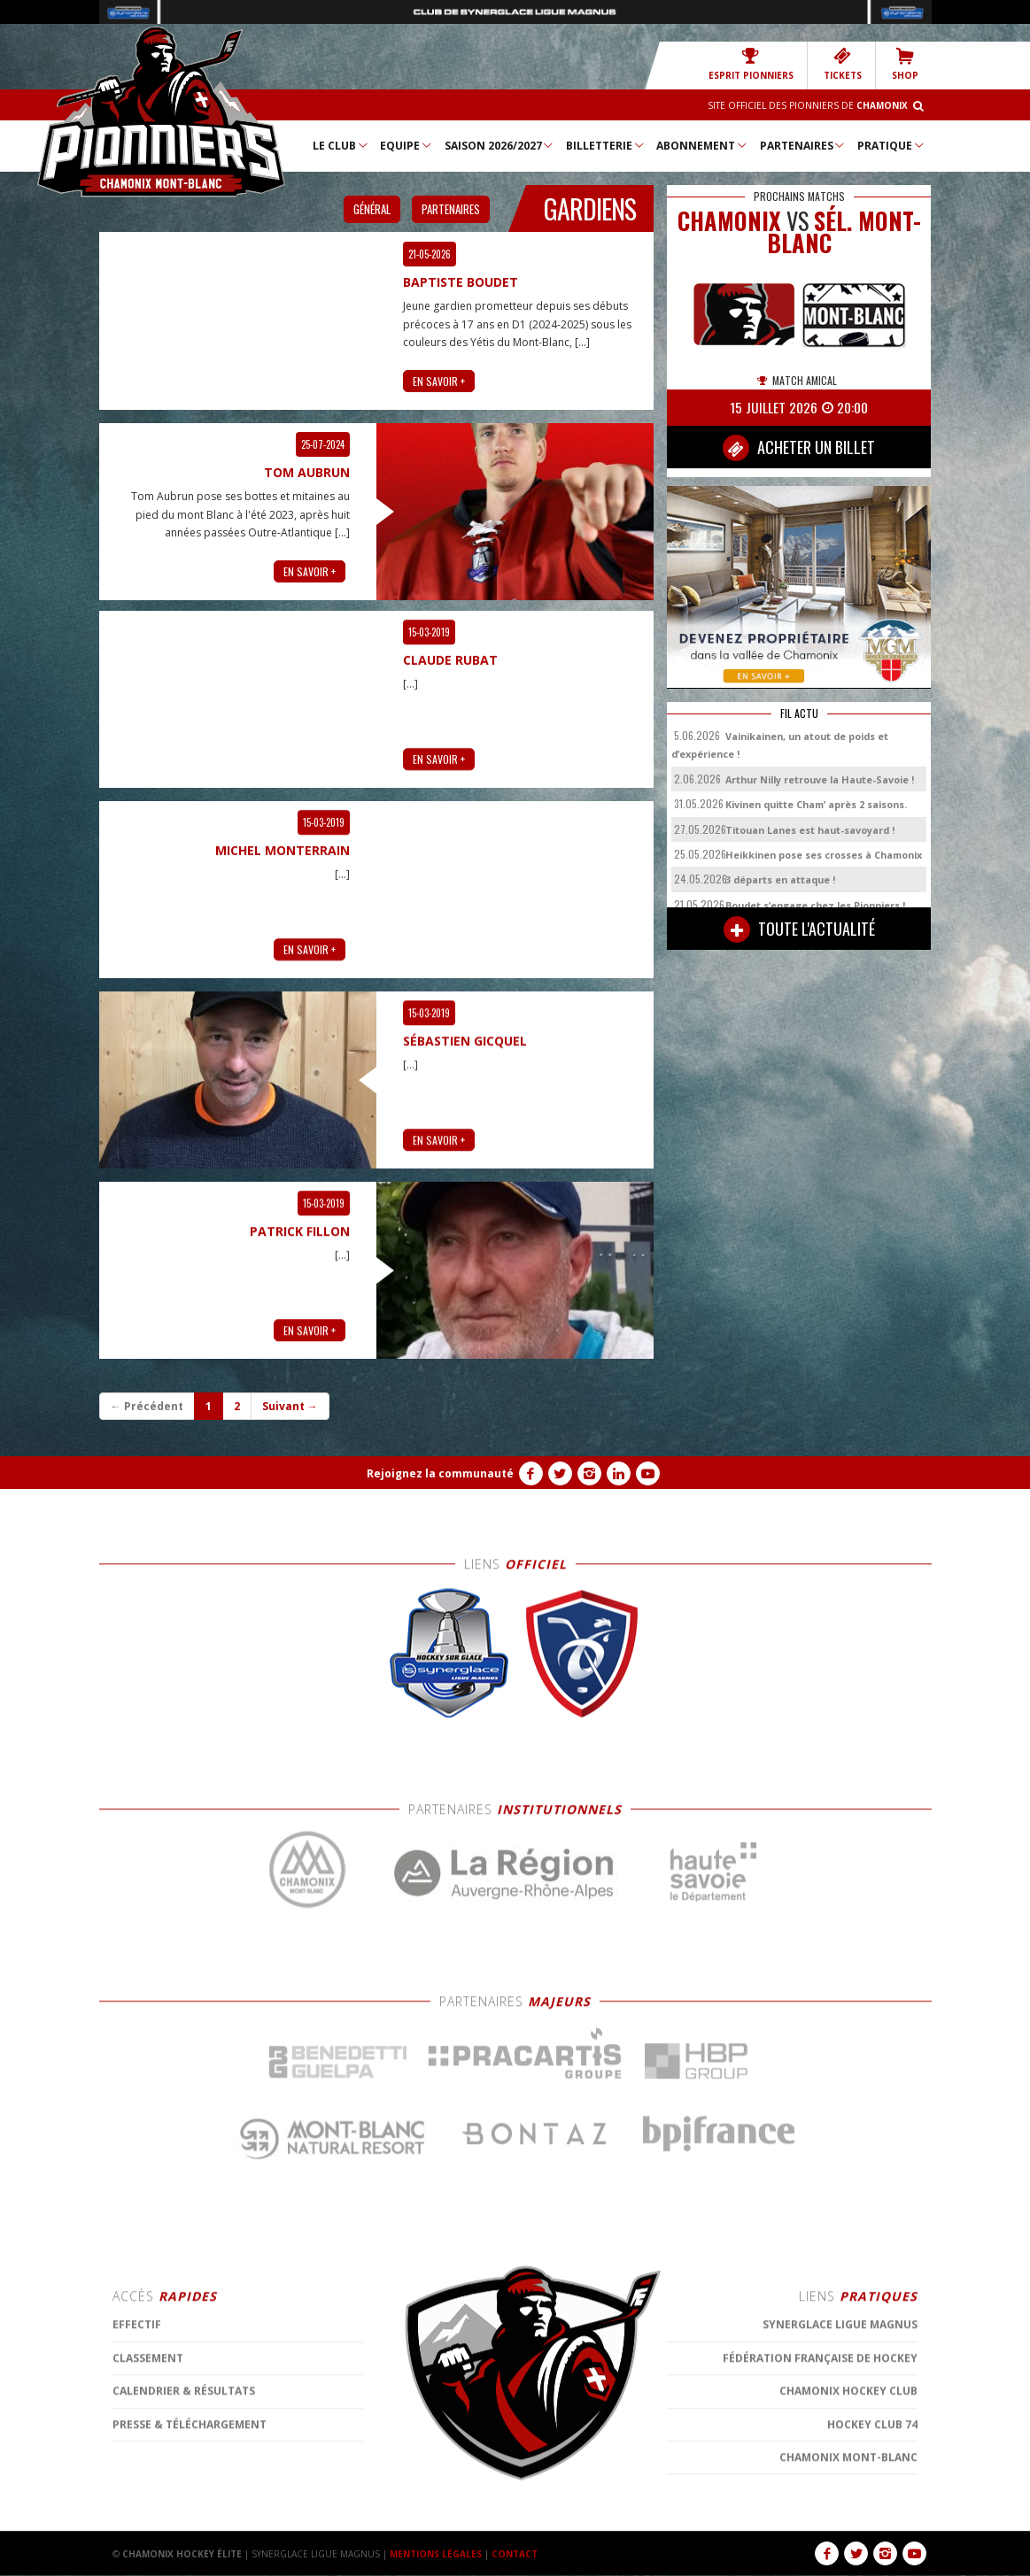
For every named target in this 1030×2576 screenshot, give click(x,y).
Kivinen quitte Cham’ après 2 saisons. (816, 804)
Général (372, 209)
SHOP (905, 64)
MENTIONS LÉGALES (436, 2554)
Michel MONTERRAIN (282, 2107)
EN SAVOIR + (439, 378)
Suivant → (290, 1406)
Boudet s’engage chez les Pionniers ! (815, 905)
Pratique (891, 145)
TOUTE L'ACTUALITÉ (799, 929)
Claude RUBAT (450, 1917)
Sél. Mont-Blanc (844, 232)
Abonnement (702, 145)
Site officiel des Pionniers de (808, 105)
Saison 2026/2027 (500, 145)
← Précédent (147, 1406)
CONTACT (515, 2554)
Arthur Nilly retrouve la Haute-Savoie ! (819, 779)
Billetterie (606, 145)
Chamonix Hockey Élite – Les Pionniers (161, 111)
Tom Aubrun (307, 470)
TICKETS (843, 64)
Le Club (341, 145)
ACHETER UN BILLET (799, 448)
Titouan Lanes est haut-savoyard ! (809, 830)
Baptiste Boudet (460, 280)
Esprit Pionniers (751, 64)
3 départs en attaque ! (780, 879)
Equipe (406, 145)
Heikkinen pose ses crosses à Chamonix (823, 854)
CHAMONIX (729, 221)
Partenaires (803, 145)
